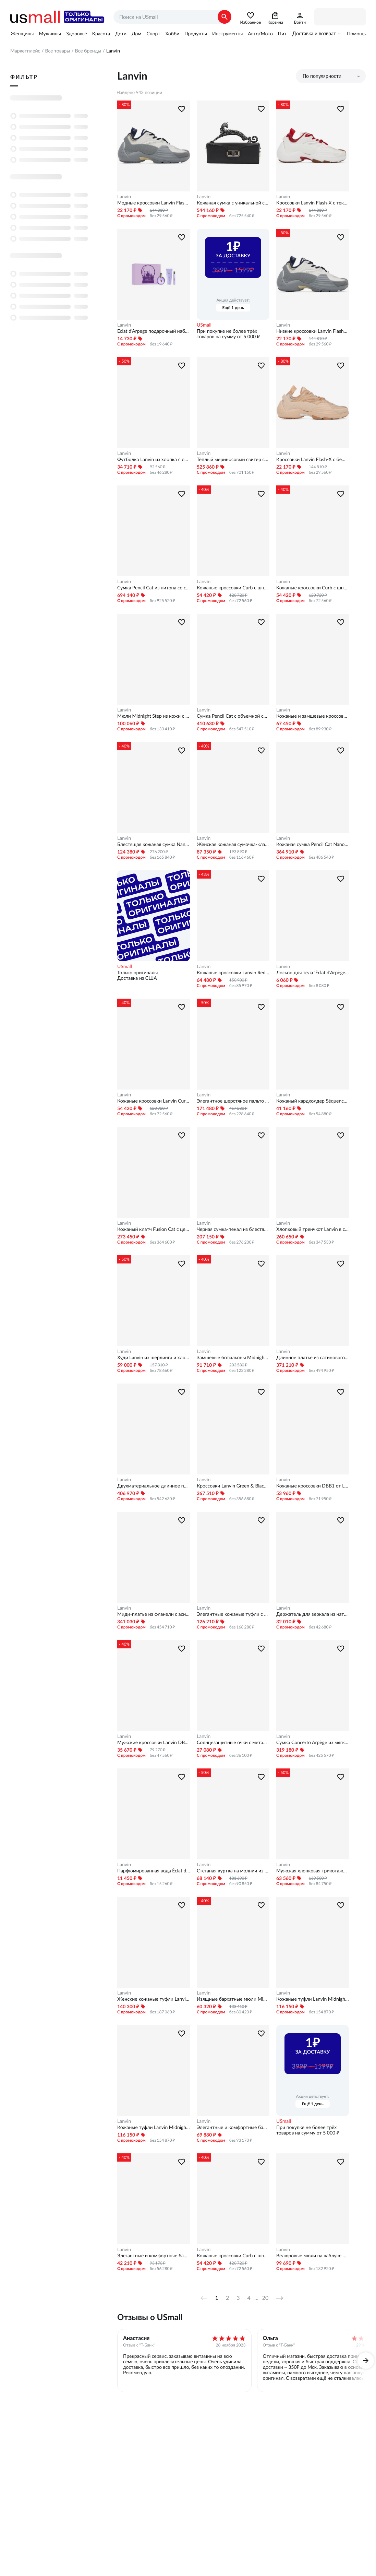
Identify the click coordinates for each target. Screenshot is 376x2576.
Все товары (57, 51)
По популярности (322, 76)
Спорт (153, 33)
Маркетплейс (25, 51)
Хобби (172, 33)
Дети (120, 33)
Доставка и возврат (314, 33)
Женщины (22, 33)
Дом (136, 33)
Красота (101, 33)
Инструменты (227, 33)
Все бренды (88, 51)
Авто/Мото (260, 33)
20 (265, 2298)
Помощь (356, 33)
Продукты (195, 33)
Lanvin (124, 196)
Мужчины (50, 33)
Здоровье (76, 33)
